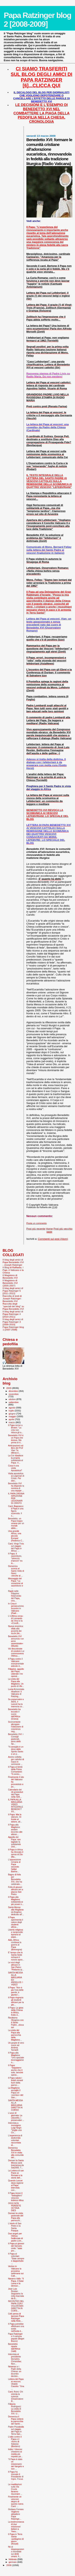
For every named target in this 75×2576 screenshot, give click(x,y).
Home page (49, 1230)
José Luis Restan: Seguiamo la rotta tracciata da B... (16, 2294)
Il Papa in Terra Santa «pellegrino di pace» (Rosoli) (16, 2539)
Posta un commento (36, 1223)
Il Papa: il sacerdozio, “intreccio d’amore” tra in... (15, 1558)
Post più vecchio (62, 1228)
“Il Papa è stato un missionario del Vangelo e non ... (16, 2464)
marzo (12, 1422)
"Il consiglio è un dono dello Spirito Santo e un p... (15, 1750)
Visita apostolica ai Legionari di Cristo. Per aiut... (16, 1477)
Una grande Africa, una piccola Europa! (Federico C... (16, 1536)
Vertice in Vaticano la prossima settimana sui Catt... (15, 2271)
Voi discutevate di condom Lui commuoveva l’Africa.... (16, 1652)
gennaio (13, 2562)
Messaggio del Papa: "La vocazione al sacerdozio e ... (15, 1583)
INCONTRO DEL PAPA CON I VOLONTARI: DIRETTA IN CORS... (16, 2306)
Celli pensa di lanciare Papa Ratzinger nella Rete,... (16, 2317)
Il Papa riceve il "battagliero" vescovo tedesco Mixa (15, 2196)
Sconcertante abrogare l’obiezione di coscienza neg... (15, 1727)
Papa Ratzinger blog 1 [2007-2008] (13, 1328)
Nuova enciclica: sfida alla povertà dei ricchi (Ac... (15, 1629)
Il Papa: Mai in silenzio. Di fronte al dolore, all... (15, 1818)
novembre (14, 1394)
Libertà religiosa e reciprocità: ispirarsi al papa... (15, 1933)
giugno (12, 1413)
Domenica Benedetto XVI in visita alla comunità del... (15, 2153)
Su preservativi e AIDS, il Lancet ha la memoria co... (16, 1703)
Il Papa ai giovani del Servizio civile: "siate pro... (16, 2247)
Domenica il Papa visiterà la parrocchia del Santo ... (15, 2420)
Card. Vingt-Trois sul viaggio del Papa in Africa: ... (16, 1547)
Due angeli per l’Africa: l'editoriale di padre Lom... (15, 2237)
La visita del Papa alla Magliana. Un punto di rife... (16, 1682)
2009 (9, 1388)
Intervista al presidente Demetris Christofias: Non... (15, 2359)
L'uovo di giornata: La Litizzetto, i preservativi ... (16, 2116)
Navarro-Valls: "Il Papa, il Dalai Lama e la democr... (16, 2282)
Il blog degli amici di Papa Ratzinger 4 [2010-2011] (13, 1314)
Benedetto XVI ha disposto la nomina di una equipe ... (16, 1487)
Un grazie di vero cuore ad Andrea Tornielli (16, 2046)
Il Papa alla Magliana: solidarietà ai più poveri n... (16, 1900)
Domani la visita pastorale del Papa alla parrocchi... (15, 2217)
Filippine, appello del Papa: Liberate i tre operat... (16, 1672)
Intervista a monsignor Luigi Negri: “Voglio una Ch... (15, 2128)
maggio (13, 1416)
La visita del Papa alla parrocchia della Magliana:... (15, 2035)
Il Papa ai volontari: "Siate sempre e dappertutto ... (16, 2258)
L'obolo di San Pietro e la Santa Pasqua (14, 2227)
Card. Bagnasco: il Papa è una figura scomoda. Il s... (16, 1511)
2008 (9, 2565)
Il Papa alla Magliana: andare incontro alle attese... (15, 1829)
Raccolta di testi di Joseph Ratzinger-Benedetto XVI (12, 1298)
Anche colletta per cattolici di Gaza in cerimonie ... (16, 1760)
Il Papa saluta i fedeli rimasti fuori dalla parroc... (15, 2081)
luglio (12, 1410)
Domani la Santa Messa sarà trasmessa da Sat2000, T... (16, 2164)
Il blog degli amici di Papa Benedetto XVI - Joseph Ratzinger (13, 1262)
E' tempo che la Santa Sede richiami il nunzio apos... (16, 1956)
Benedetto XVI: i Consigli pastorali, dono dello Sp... (15, 1739)
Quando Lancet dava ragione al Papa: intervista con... (15, 2185)
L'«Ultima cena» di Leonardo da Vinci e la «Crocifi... (15, 1619)
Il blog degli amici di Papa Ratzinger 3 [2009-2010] (13, 1322)
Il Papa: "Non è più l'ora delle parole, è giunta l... (15, 1991)
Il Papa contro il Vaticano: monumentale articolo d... (16, 1662)
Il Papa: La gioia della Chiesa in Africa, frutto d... (15, 2011)
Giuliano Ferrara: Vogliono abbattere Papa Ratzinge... (16, 2514)
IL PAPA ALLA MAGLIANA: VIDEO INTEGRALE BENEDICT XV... (15, 1805)
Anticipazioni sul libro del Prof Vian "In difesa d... (15, 1449)
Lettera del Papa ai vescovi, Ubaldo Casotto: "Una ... (16, 2384)
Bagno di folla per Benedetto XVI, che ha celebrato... (15, 1879)
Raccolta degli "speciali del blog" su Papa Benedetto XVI (13, 1306)
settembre (14, 1402)
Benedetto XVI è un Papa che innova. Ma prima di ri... (15, 1439)
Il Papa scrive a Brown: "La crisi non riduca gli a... (15, 1429)
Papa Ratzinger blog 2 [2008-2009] (37, 19)
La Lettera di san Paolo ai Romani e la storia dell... (16, 2174)
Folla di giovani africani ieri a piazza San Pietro (15, 1890)
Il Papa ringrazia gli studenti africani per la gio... (16, 2001)
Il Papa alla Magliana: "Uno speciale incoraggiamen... (16, 2057)
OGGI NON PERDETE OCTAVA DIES (14, 2207)
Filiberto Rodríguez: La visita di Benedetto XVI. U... (14, 2409)
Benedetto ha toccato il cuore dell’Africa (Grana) (14, 1714)
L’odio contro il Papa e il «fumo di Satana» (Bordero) (15, 2441)
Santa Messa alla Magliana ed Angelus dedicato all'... (16, 1911)
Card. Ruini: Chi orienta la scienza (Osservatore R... (15, 2396)
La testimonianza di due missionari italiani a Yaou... (16, 2527)
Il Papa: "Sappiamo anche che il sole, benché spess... (15, 2070)
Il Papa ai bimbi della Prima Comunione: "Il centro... (15, 1770)
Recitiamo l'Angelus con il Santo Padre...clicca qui (16, 2022)
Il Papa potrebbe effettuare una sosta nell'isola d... (16, 2327)
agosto (12, 1407)
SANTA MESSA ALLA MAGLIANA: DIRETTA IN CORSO (15, 2105)
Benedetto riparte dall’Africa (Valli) (14, 2347)
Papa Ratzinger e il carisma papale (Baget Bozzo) (16, 2337)
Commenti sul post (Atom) (53, 1238)
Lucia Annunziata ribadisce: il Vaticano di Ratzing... (16, 1692)
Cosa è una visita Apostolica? (15, 1468)
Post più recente (35, 1228)
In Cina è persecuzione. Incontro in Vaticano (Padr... (16, 1608)
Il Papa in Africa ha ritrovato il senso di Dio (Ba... (15, 1853)
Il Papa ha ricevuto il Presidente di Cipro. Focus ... (15, 2477)
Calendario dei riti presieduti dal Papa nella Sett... (15, 1793)
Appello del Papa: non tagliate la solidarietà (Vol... (14, 1842)
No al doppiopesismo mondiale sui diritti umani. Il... (16, 2551)
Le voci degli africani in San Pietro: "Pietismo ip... (16, 1966)
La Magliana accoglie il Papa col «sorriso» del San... (15, 2093)
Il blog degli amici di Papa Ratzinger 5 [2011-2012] (13, 1291)
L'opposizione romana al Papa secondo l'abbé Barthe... (14, 1865)
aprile (12, 1419)
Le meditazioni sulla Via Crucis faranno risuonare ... (15, 2489)
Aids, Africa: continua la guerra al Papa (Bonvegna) (15, 1945)
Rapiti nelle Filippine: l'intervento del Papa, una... (14, 1596)
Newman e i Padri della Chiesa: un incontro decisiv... (14, 2371)
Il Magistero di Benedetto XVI (10, 1276)
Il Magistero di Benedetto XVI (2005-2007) (10, 1283)
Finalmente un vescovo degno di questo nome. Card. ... (16, 2501)
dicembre (14, 1391)
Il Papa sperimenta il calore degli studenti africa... (15, 1922)
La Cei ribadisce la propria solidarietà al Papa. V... (15, 1459)
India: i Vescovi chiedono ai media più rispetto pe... (15, 2453)
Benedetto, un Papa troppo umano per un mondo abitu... (16, 1523)
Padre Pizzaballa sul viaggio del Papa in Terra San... (16, 2430)
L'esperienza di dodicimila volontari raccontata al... (15, 2140)
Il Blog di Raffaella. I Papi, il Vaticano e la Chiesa (13, 1270)
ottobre (12, 1399)
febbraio (13, 2559)
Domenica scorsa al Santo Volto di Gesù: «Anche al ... (16, 1571)
